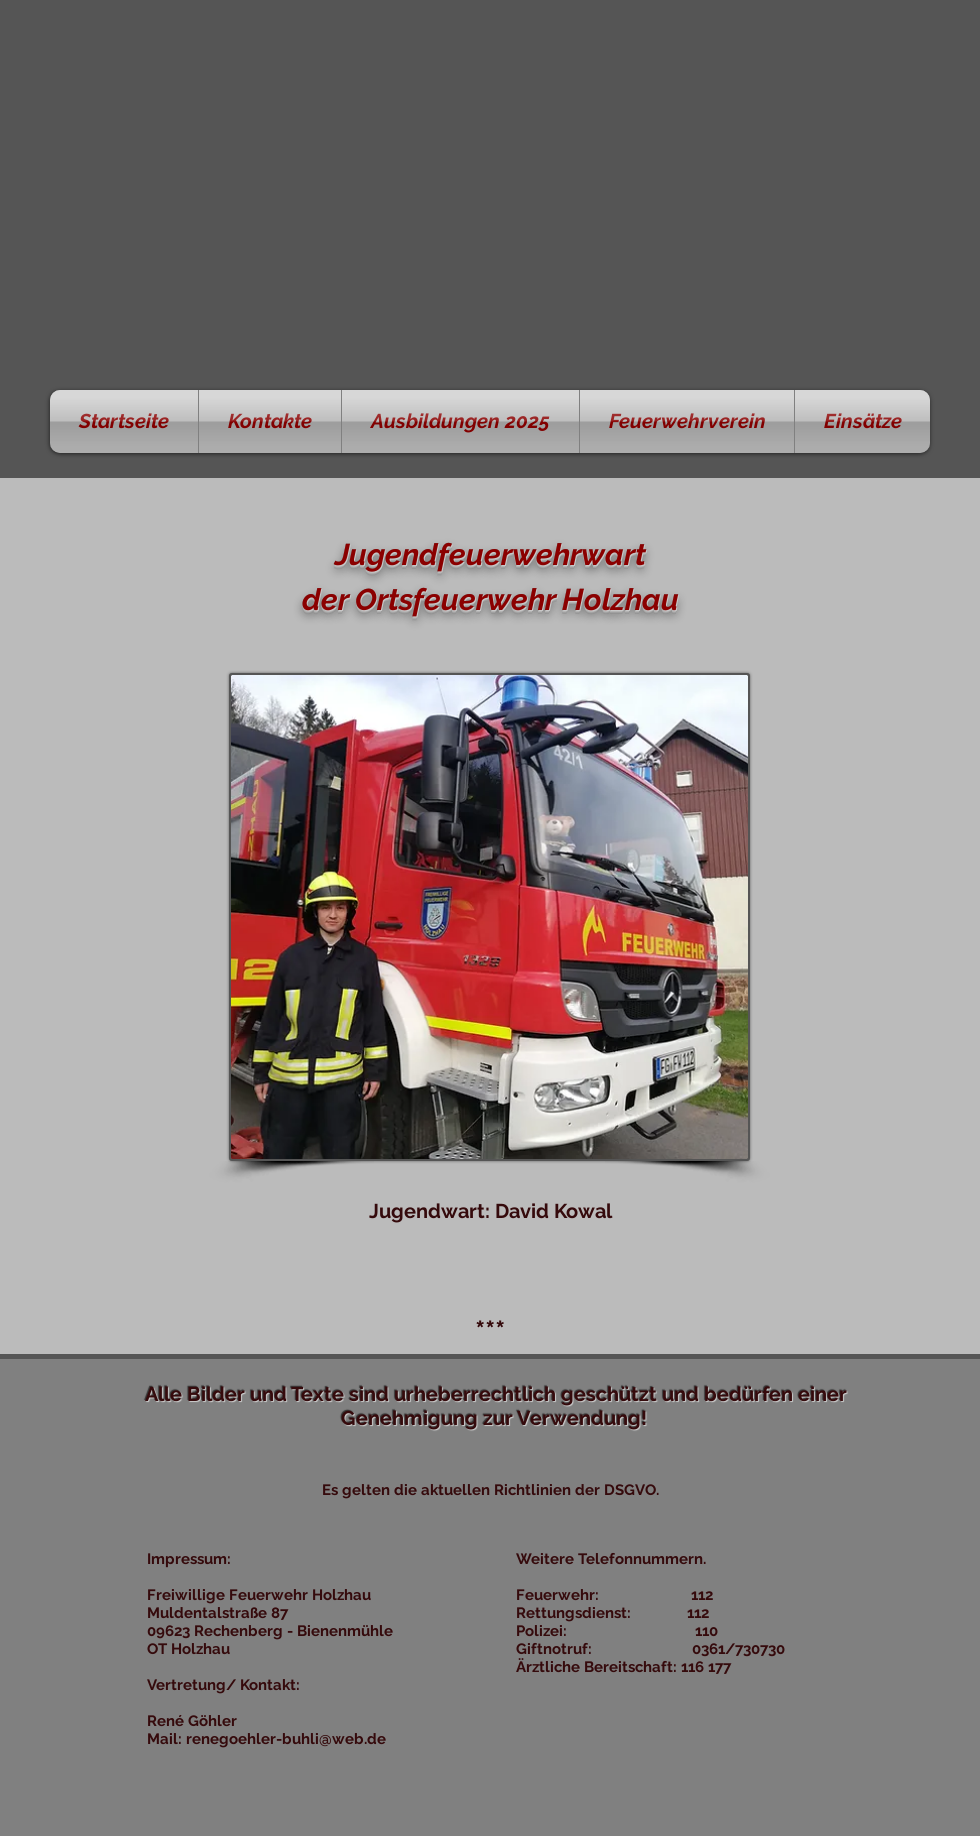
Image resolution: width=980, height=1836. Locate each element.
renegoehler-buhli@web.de (286, 1739)
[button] (270, 421)
